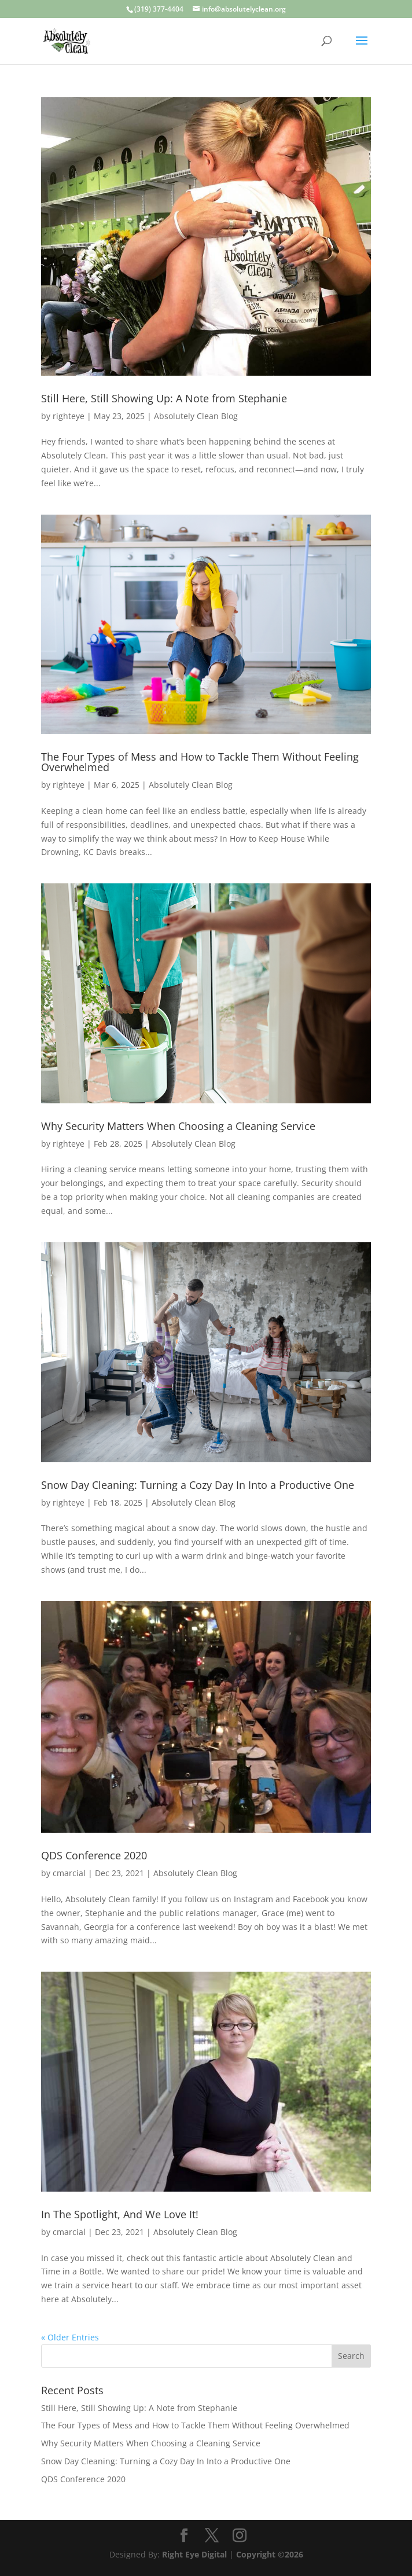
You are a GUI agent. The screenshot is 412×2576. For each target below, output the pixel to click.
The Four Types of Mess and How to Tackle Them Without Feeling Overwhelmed (200, 762)
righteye (68, 415)
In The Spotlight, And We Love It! (119, 2214)
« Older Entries (70, 2337)
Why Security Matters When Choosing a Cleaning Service (178, 1126)
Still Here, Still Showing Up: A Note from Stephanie (164, 398)
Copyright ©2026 (269, 2554)
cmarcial (69, 1872)
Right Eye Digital (194, 2554)
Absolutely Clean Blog (196, 415)
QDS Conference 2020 (94, 1855)
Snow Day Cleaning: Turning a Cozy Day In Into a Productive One (197, 1485)
